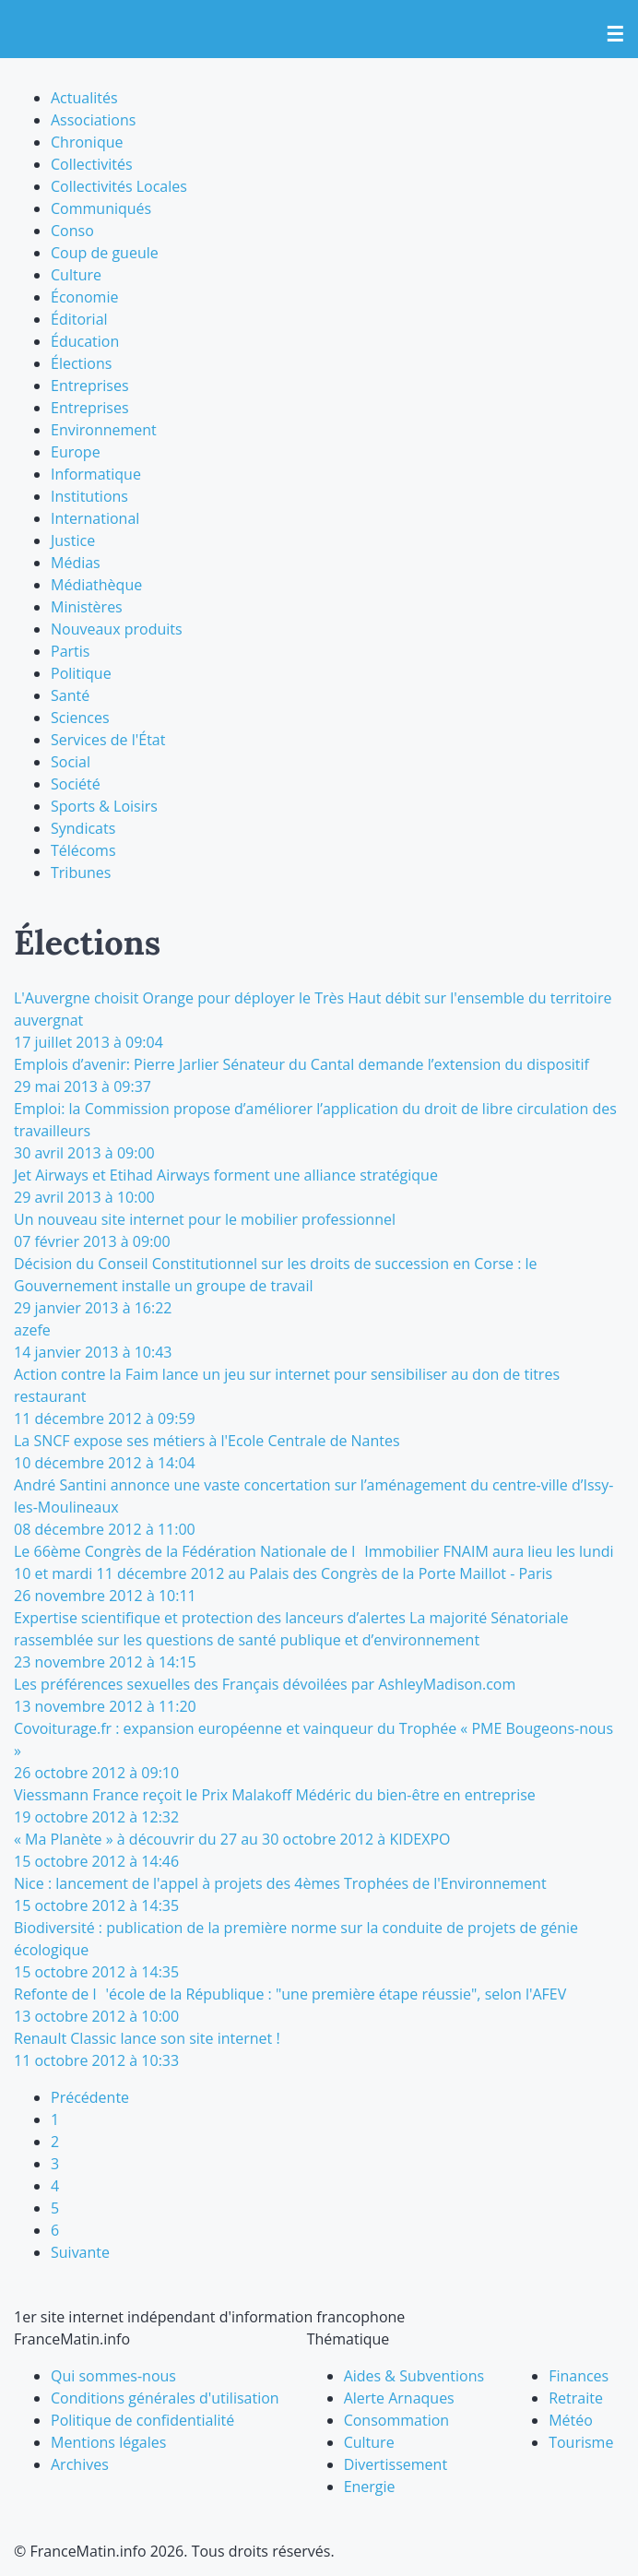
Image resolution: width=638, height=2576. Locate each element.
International (95, 518)
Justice (73, 540)
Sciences (80, 717)
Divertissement (395, 2464)
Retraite (576, 2398)
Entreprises (90, 385)
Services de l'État (108, 740)
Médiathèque (96, 585)
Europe (75, 452)
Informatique (96, 474)
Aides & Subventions (414, 2376)
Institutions (89, 496)
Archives (80, 2464)
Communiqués (101, 208)
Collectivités (92, 164)
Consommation (396, 2420)
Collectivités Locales (119, 186)
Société (75, 784)
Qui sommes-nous (113, 2376)
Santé (70, 695)
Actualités (84, 98)
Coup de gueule (105, 253)
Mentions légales (108, 2442)
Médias (75, 562)
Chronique (87, 142)
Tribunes (81, 872)
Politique (81, 673)
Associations (93, 120)
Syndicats (83, 828)
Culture (76, 275)
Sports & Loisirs (104, 806)
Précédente (90, 2097)
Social (70, 762)
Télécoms (83, 850)
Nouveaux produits (117, 629)
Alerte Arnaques (399, 2398)
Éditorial (79, 319)
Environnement (104, 430)
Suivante (80, 2252)
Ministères (87, 607)
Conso (72, 230)
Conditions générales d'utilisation (165, 2398)
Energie (370, 2486)
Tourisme (581, 2442)
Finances (578, 2376)
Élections (81, 363)
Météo (571, 2420)
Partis (70, 651)
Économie (84, 297)
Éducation (85, 341)
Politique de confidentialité (142, 2420)
